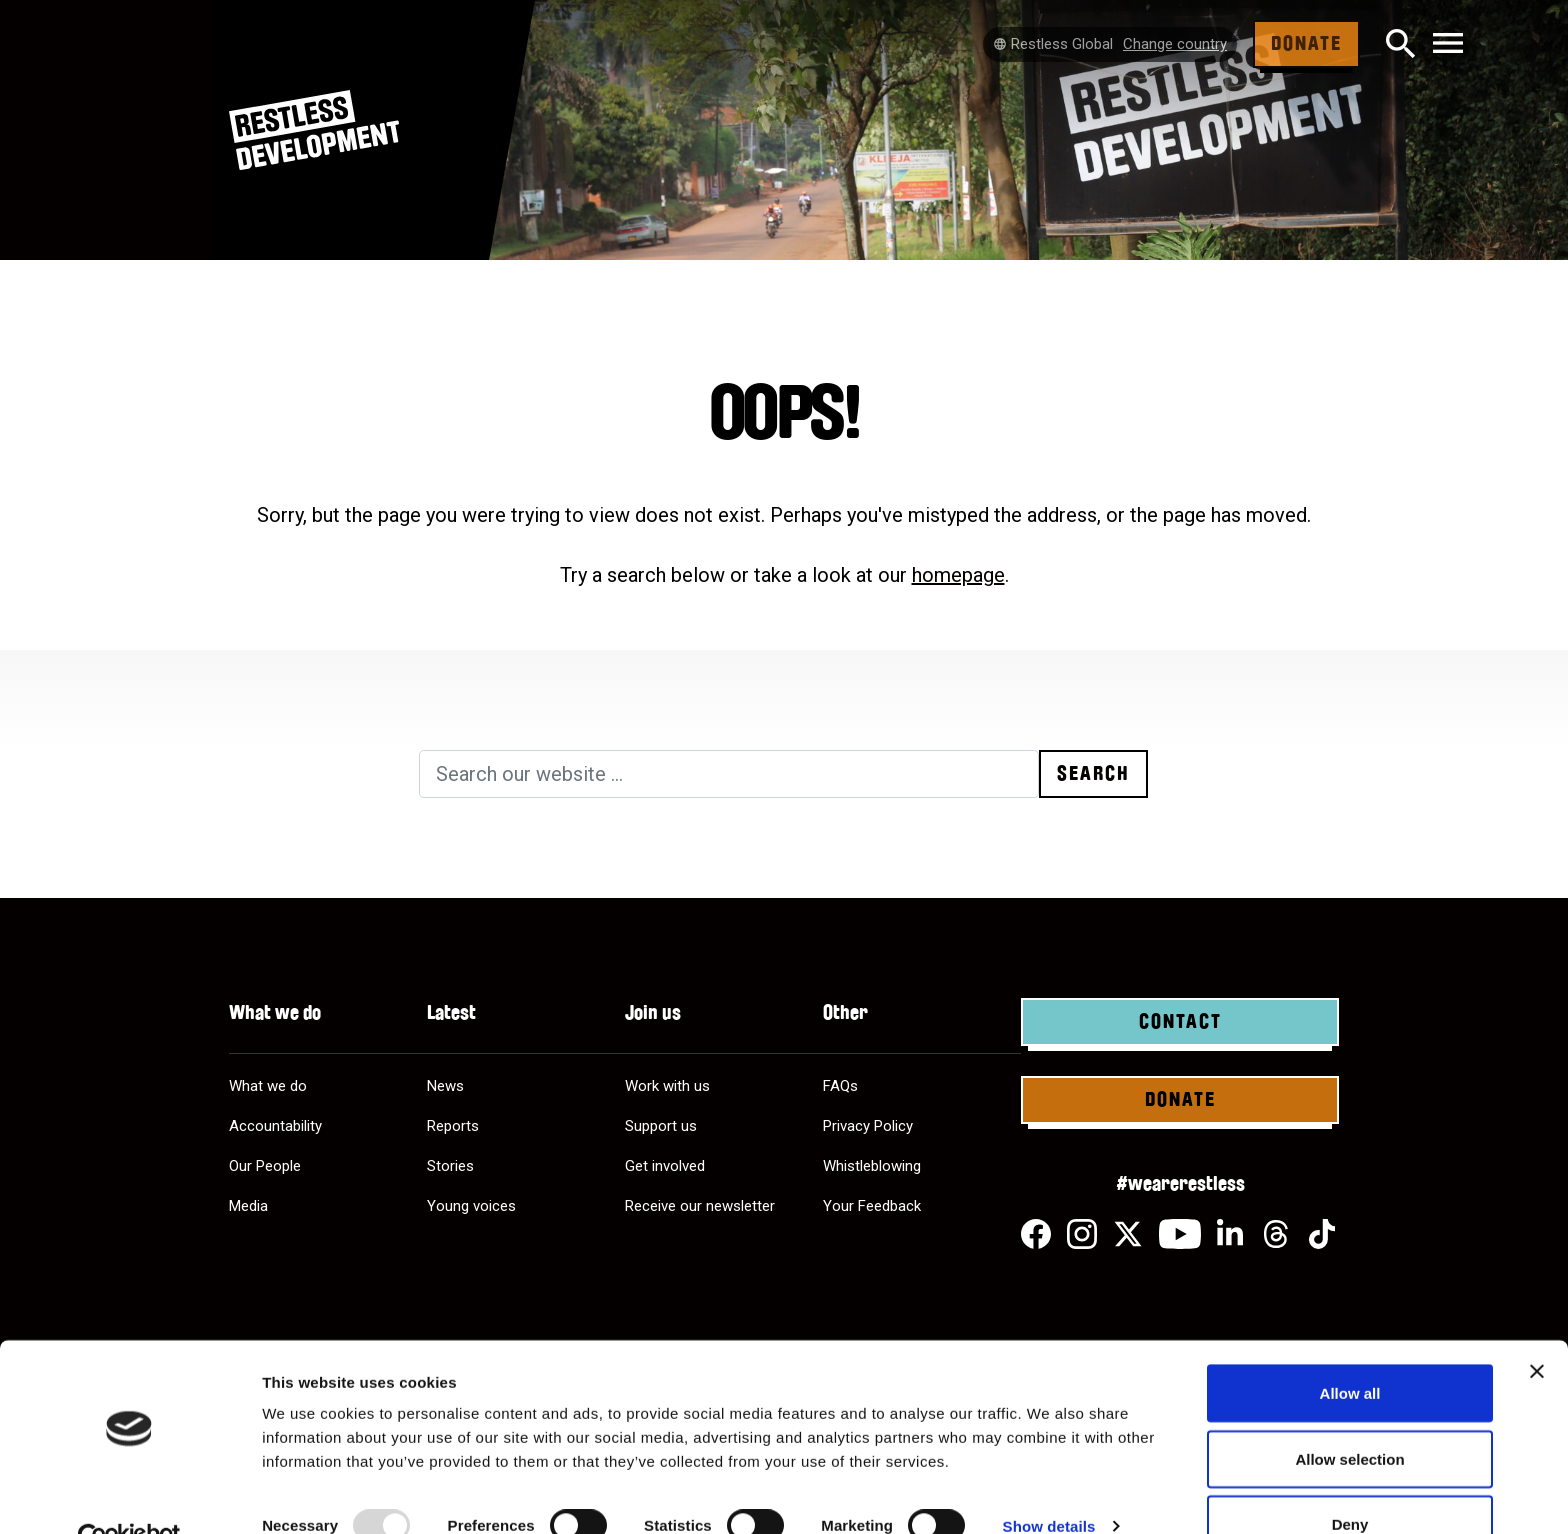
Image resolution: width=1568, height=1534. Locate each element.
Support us (661, 1126)
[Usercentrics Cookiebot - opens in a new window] (129, 1495)
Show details (1049, 1482)
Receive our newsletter (700, 1206)
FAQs (840, 1086)
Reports (453, 1126)
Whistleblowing (872, 1166)
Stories (450, 1166)
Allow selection (1349, 1415)
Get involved (665, 1166)
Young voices (471, 1206)
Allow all (1350, 1349)
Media (248, 1206)
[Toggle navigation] (1448, 44)
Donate (1306, 44)
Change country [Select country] (1175, 44)
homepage (958, 575)
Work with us (667, 1086)
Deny (1350, 1480)
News (445, 1086)
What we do (268, 1086)
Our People (265, 1166)
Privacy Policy (868, 1126)
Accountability (275, 1126)
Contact (1180, 1022)
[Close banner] (1537, 1328)
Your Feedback (872, 1206)
